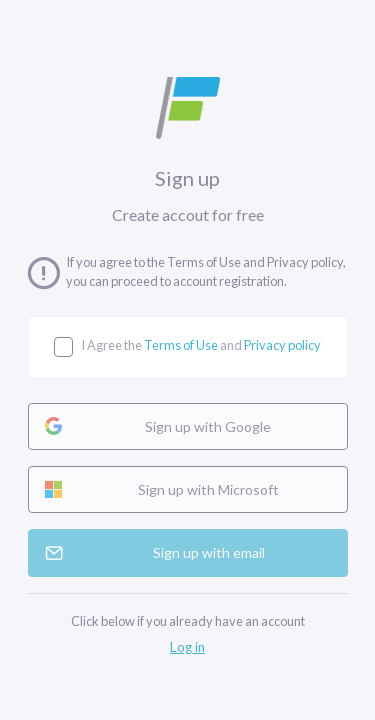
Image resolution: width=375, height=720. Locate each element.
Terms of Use (181, 345)
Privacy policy (282, 345)
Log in (187, 647)
